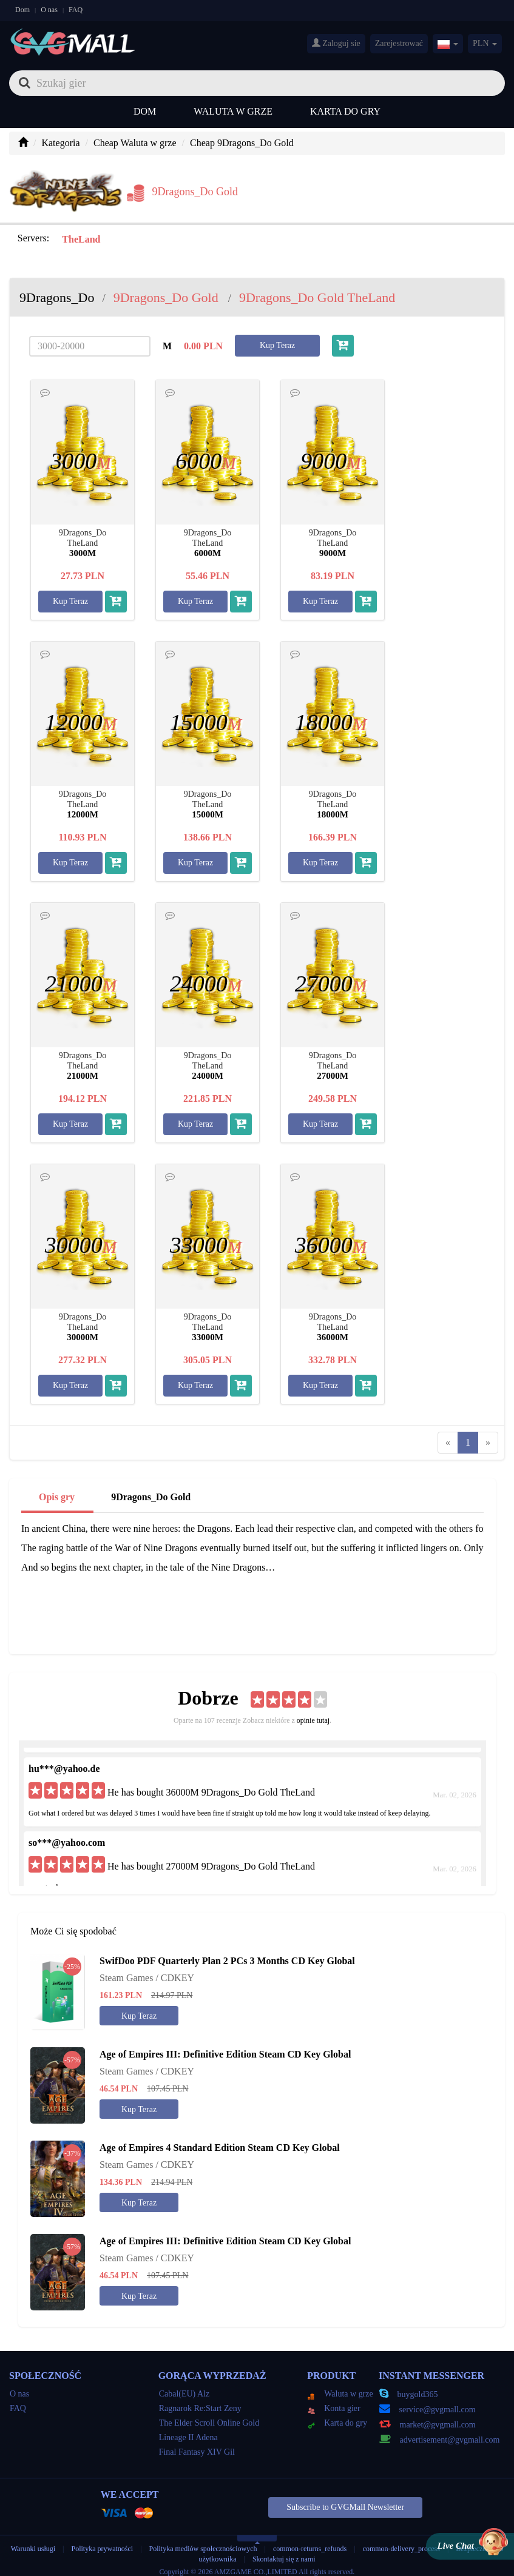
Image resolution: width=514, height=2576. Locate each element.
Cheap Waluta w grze (135, 143)
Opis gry (57, 1489)
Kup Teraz (277, 338)
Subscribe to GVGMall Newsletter (345, 2499)
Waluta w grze (233, 111)
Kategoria (60, 143)
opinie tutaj (313, 1713)
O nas (49, 9)
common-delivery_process (401, 2541)
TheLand (80, 232)
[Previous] (448, 1435)
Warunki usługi (33, 2541)
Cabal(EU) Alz (184, 2386)
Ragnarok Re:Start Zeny (200, 2401)
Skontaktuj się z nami (284, 2551)
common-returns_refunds (310, 2541)
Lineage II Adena (188, 2430)
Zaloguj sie (336, 43)
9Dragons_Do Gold (151, 1489)
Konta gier (334, 2401)
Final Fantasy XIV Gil (197, 2444)
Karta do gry (345, 111)
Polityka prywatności (103, 2541)
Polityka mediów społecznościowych (203, 2541)
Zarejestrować (399, 43)
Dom (22, 9)
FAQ (76, 9)
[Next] (488, 1435)
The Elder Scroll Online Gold (209, 2415)
